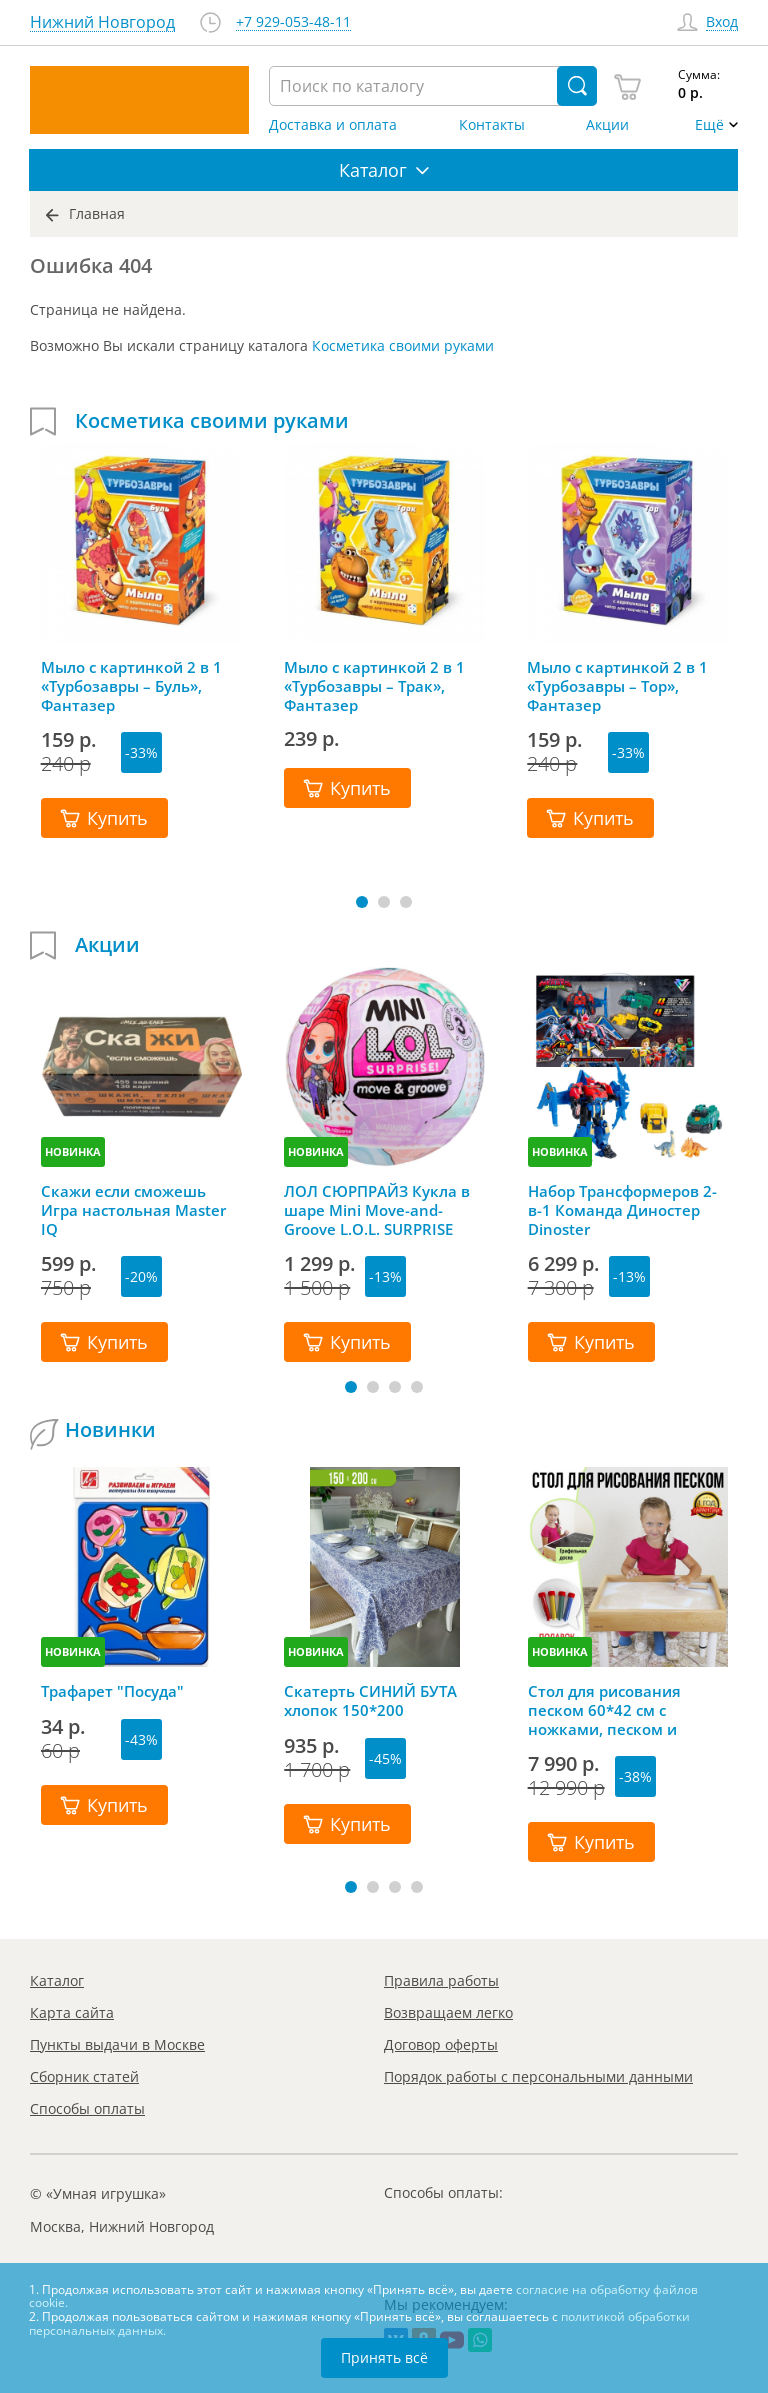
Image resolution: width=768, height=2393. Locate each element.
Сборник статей (84, 2076)
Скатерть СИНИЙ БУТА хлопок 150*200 (370, 1701)
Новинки (110, 1430)
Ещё (709, 125)
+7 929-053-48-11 (293, 22)
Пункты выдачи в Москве (117, 2044)
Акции (607, 125)
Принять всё (384, 2357)
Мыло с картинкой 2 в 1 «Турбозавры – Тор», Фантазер (617, 686)
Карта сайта (72, 2012)
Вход (722, 22)
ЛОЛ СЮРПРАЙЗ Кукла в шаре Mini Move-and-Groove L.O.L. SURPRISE (377, 1210)
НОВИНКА (73, 1151)
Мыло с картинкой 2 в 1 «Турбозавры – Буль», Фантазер (131, 686)
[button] (362, 902)
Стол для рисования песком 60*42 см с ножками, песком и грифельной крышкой (612, 1710)
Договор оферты (441, 2044)
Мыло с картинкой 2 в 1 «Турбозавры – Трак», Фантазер (374, 686)
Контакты (492, 125)
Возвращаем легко (448, 2012)
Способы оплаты (87, 2108)
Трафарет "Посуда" (112, 1691)
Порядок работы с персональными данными (538, 2076)
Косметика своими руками (403, 345)
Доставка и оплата (333, 125)
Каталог (57, 1980)
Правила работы (441, 1980)
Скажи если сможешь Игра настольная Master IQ (133, 1210)
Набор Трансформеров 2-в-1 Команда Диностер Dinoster (622, 1210)
